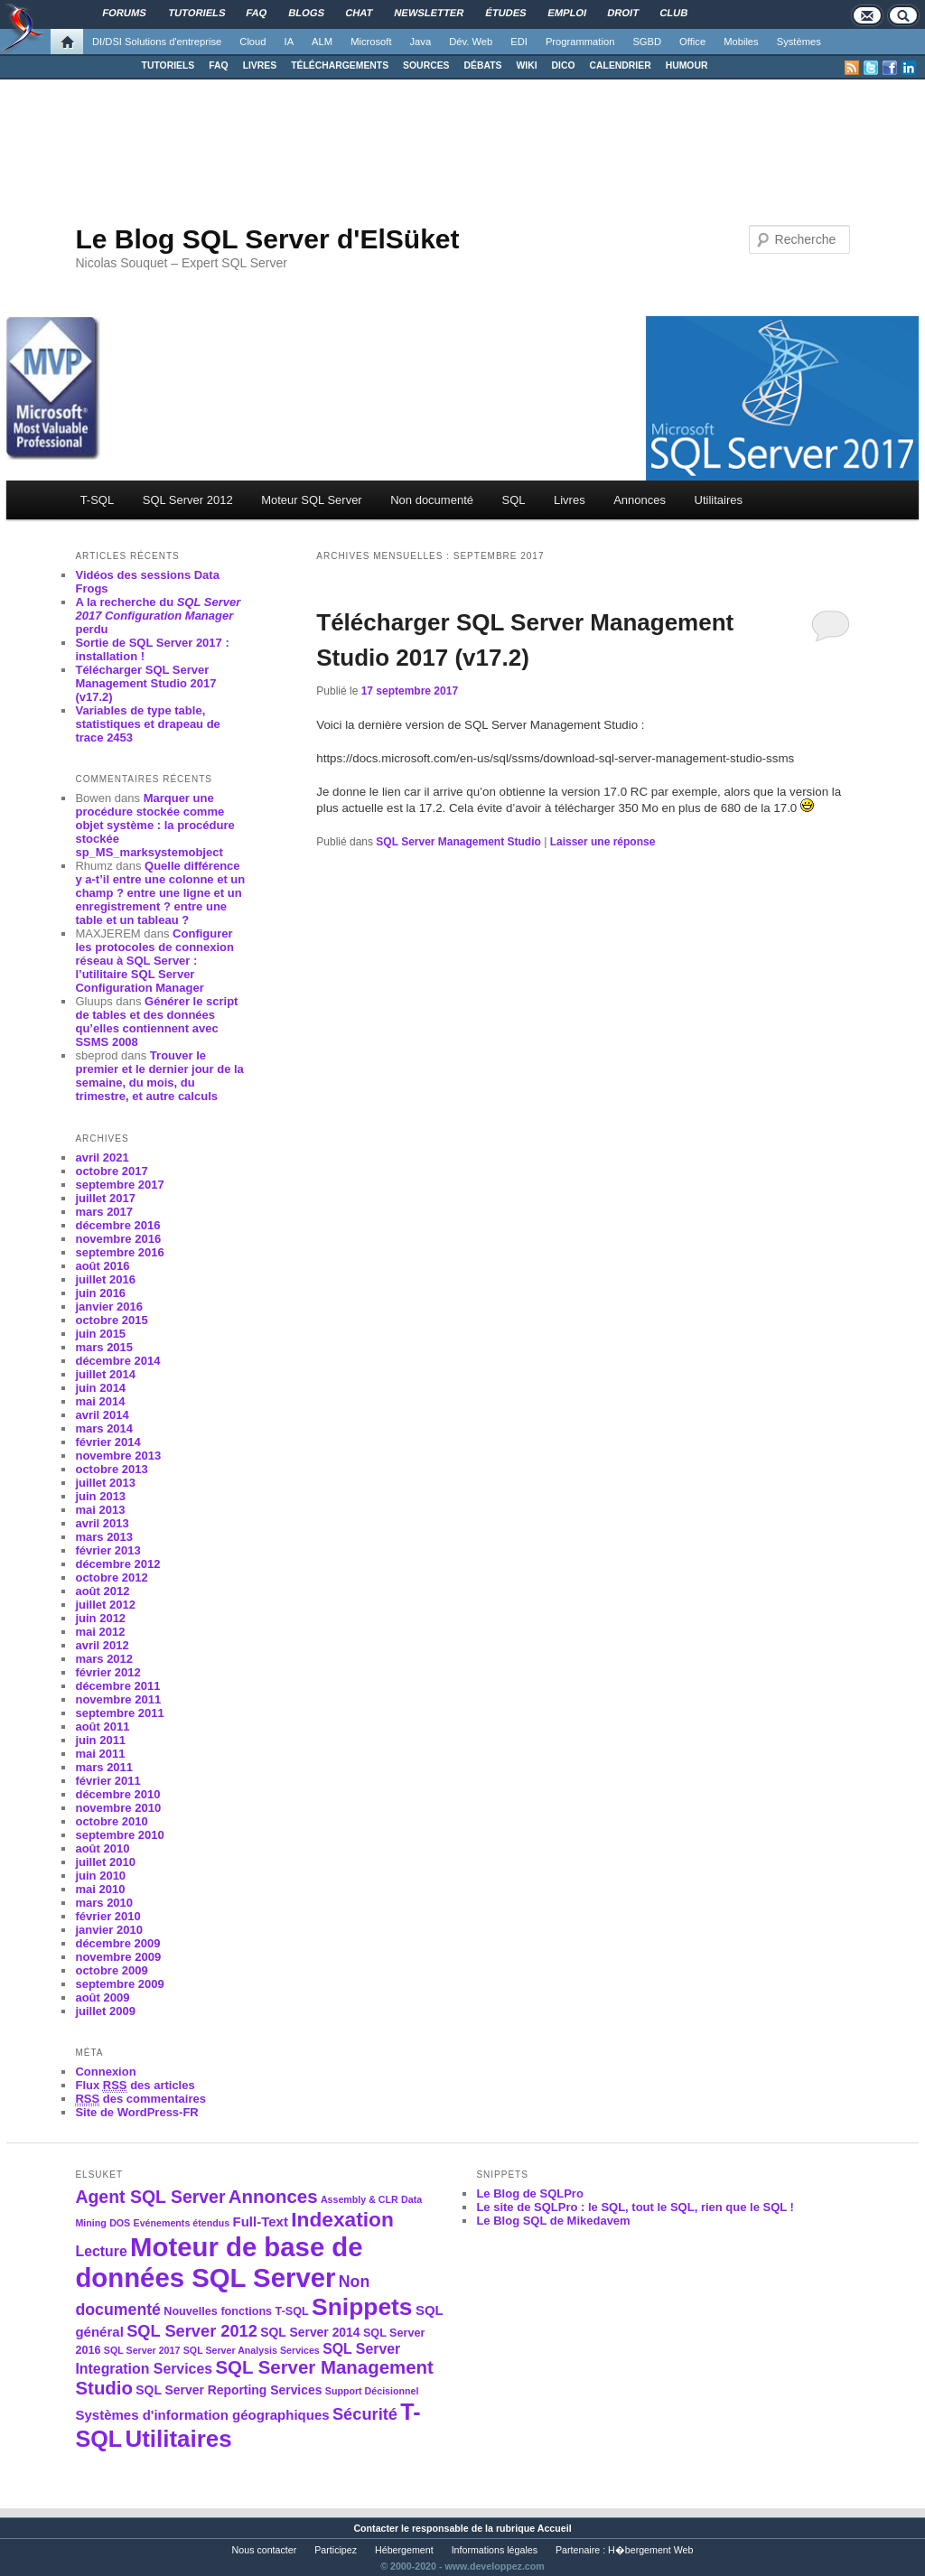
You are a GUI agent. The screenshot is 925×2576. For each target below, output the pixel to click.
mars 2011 (104, 1767)
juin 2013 (100, 1496)
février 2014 (107, 1442)
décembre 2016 (117, 1225)
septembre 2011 (119, 1713)
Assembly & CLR (359, 2199)
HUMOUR (687, 65)
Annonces (639, 500)
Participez (335, 2549)
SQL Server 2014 (310, 2332)
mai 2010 (100, 1889)
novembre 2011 (118, 1699)
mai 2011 (100, 1753)
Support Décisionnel (372, 2390)
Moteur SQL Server (311, 500)
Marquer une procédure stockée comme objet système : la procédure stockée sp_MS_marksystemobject (154, 825)
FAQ (218, 65)
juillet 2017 (105, 1198)
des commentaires (140, 2099)
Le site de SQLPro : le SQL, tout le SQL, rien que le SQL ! (635, 2207)
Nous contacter (264, 2549)
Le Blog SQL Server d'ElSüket (267, 239)
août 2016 (102, 1266)
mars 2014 (104, 1428)
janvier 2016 (108, 1306)
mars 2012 (104, 1659)
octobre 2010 (111, 1821)
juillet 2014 (105, 1374)
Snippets (362, 2306)
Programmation (580, 41)
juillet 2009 (105, 2011)
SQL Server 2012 (188, 500)
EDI (519, 41)
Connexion (105, 2071)
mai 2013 (100, 1510)
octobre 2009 (111, 1970)
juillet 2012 (105, 1604)
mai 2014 (100, 1401)
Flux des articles (134, 2085)
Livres (569, 500)
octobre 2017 (111, 1171)
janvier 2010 (108, 1930)
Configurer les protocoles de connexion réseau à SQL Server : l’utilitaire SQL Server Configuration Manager (154, 960)
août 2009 (102, 1997)
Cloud (252, 41)
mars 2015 (104, 1347)
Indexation (342, 2219)
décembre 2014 (117, 1360)
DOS (119, 2222)
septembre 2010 (119, 1835)
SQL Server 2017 (142, 2350)
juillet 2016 (105, 1279)
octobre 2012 (111, 1577)
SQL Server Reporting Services (228, 2390)
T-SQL (97, 500)
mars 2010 (104, 1902)
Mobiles (741, 41)
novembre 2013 (118, 1455)
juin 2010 (100, 1875)
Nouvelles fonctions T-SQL (236, 2311)
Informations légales (494, 2549)
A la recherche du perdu (157, 615)
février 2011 (107, 1780)
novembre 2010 (118, 1808)
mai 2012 (100, 1631)
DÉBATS (483, 65)
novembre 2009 (118, 1957)
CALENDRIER (620, 65)
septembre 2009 (119, 1984)
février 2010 (107, 1916)
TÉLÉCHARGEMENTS (339, 65)
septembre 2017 (119, 1184)
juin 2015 (100, 1333)
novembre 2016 (118, 1239)
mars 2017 (104, 1211)
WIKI (526, 65)
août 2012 (102, 1591)
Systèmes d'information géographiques (202, 2414)
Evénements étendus (182, 2222)
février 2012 (107, 1672)
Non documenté (431, 500)
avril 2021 (101, 1157)
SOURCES (426, 65)
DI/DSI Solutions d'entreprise (156, 41)
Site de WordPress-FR (136, 2112)
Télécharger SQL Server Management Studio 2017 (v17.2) (145, 683)
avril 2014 (101, 1415)
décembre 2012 (117, 1564)
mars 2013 (104, 1537)
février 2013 (107, 1550)
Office (692, 41)
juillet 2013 (105, 1482)
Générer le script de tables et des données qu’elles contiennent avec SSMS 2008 (156, 1021)
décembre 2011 (117, 1686)
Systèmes (799, 41)
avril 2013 (101, 1523)
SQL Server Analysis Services (251, 2350)
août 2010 (102, 1848)
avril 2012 (101, 1645)
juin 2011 (100, 1740)
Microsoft (370, 41)
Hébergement (404, 2549)
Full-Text (260, 2221)
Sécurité (364, 2413)
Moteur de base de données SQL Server (218, 2262)
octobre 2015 (111, 1320)
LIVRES (260, 65)
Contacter (375, 2528)
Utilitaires (719, 500)
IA (289, 41)
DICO (563, 65)
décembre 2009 (117, 1943)
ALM (322, 41)
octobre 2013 (111, 1469)
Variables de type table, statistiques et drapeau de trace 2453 (147, 724)
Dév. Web (470, 41)
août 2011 (102, 1726)
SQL (513, 500)
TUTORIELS (168, 65)
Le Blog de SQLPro (529, 2193)
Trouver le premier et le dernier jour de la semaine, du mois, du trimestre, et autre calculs (159, 1076)
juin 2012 (100, 1618)
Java (421, 41)
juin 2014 (100, 1388)
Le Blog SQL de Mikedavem (553, 2220)
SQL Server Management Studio (458, 841)
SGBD (646, 41)
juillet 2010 (105, 1862)
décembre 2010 (117, 1794)
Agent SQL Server (150, 2197)
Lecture (100, 2251)
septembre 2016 (119, 1252)
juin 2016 (100, 1293)
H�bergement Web (650, 2549)
